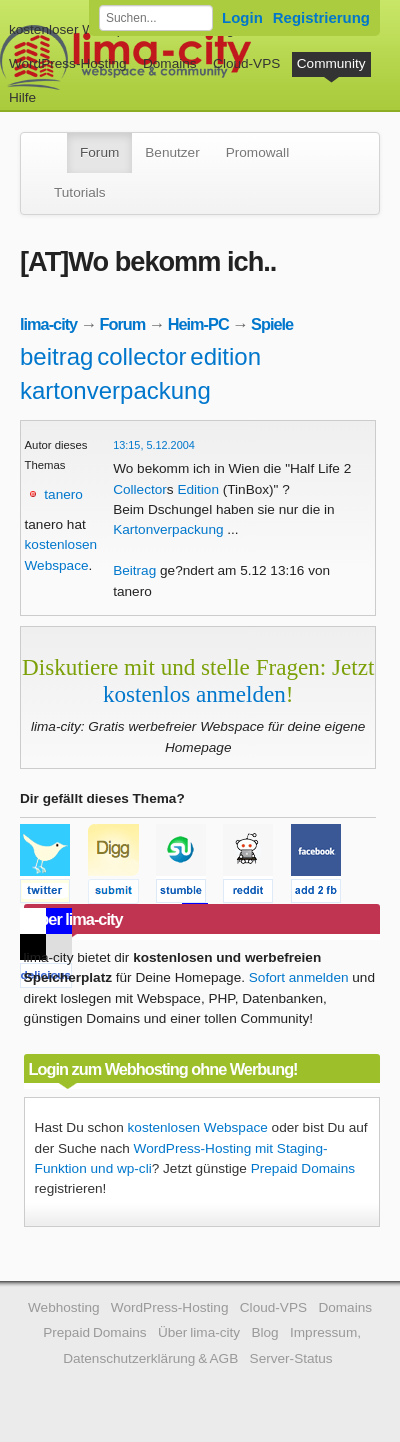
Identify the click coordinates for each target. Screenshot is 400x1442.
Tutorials (80, 192)
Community (331, 63)
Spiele (272, 324)
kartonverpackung (115, 390)
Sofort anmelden (299, 977)
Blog (264, 1332)
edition (225, 356)
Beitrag (134, 570)
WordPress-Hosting (68, 63)
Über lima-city (199, 1332)
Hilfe (22, 97)
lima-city (48, 324)
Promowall (257, 152)
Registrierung (321, 17)
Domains (170, 63)
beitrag (56, 356)
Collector (140, 489)
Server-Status (291, 1358)
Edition (198, 489)
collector (141, 356)
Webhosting (64, 1307)
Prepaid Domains (303, 1168)
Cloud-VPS (246, 63)
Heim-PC (198, 324)
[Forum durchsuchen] (156, 18)
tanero (63, 494)
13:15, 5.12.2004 (154, 445)
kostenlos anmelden (194, 694)
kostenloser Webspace (77, 29)
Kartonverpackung (168, 529)
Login (242, 17)
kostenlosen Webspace (198, 1127)
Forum (99, 152)
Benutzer (172, 152)
